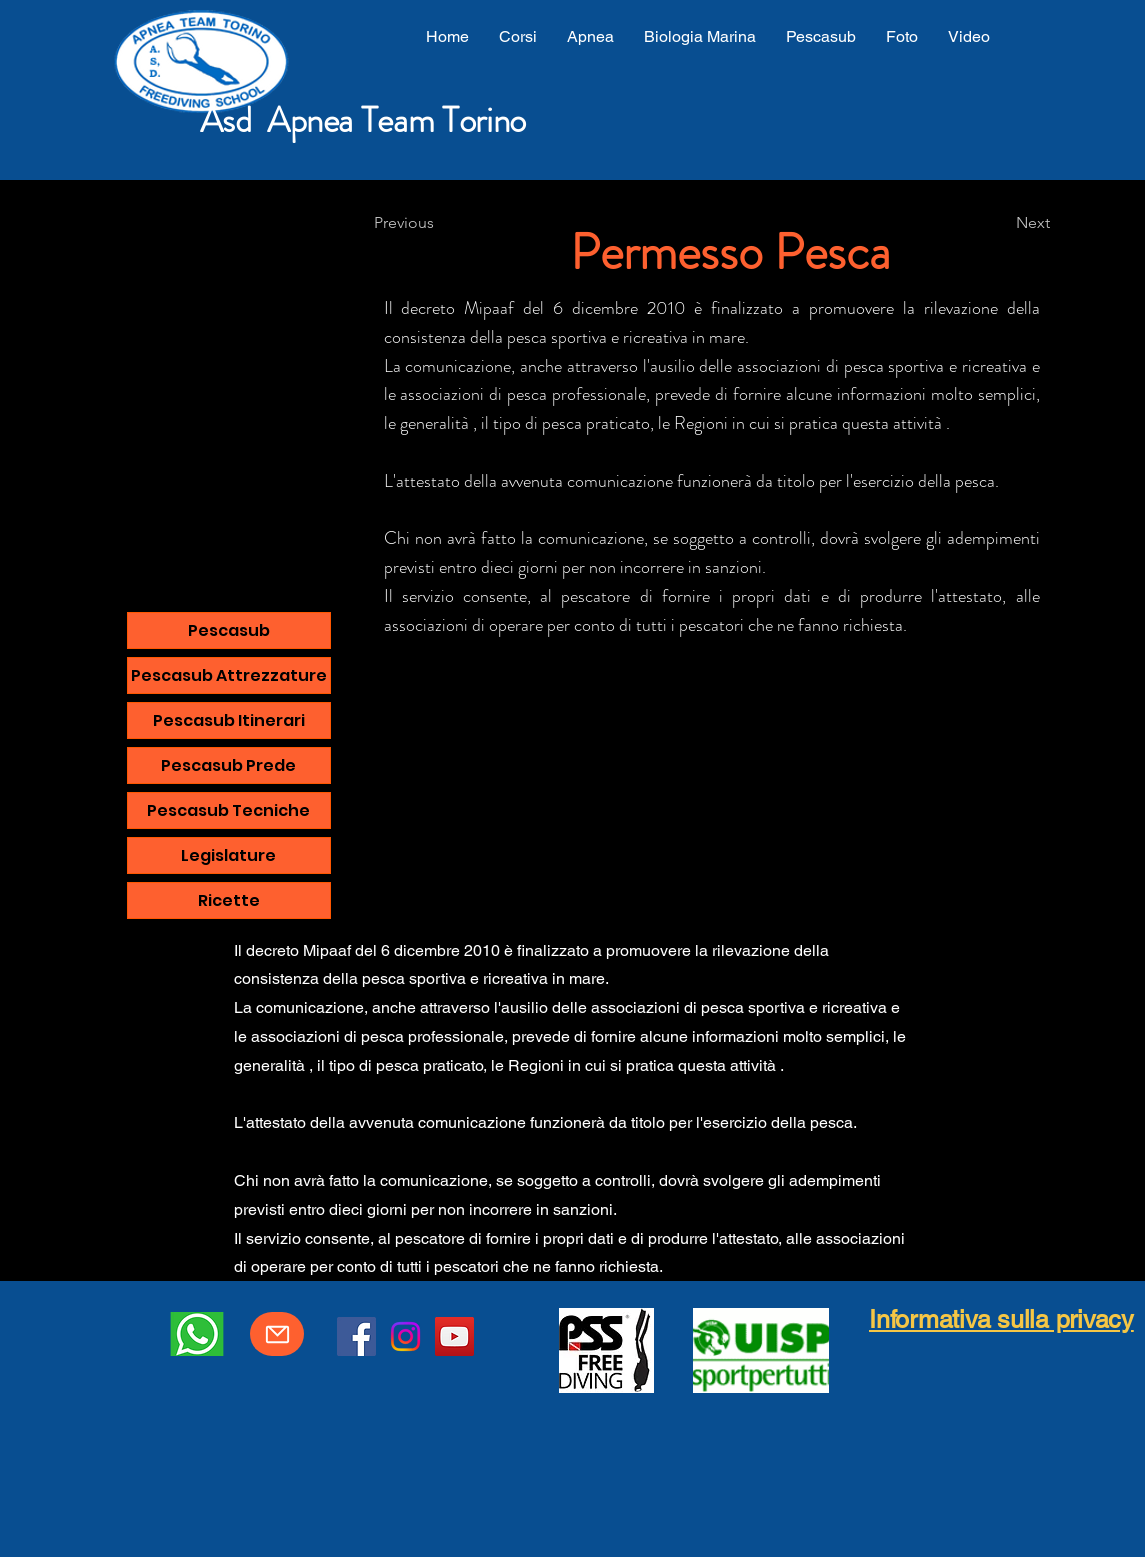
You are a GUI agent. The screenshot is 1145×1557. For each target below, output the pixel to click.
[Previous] (440, 223)
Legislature (228, 855)
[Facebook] (356, 1336)
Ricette (229, 900)
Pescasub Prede (228, 765)
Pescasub (229, 630)
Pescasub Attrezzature (229, 675)
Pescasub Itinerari (229, 720)
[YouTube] (454, 1336)
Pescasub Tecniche (228, 810)
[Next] (1000, 223)
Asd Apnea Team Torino (363, 120)
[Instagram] (405, 1336)
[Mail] (277, 1334)
